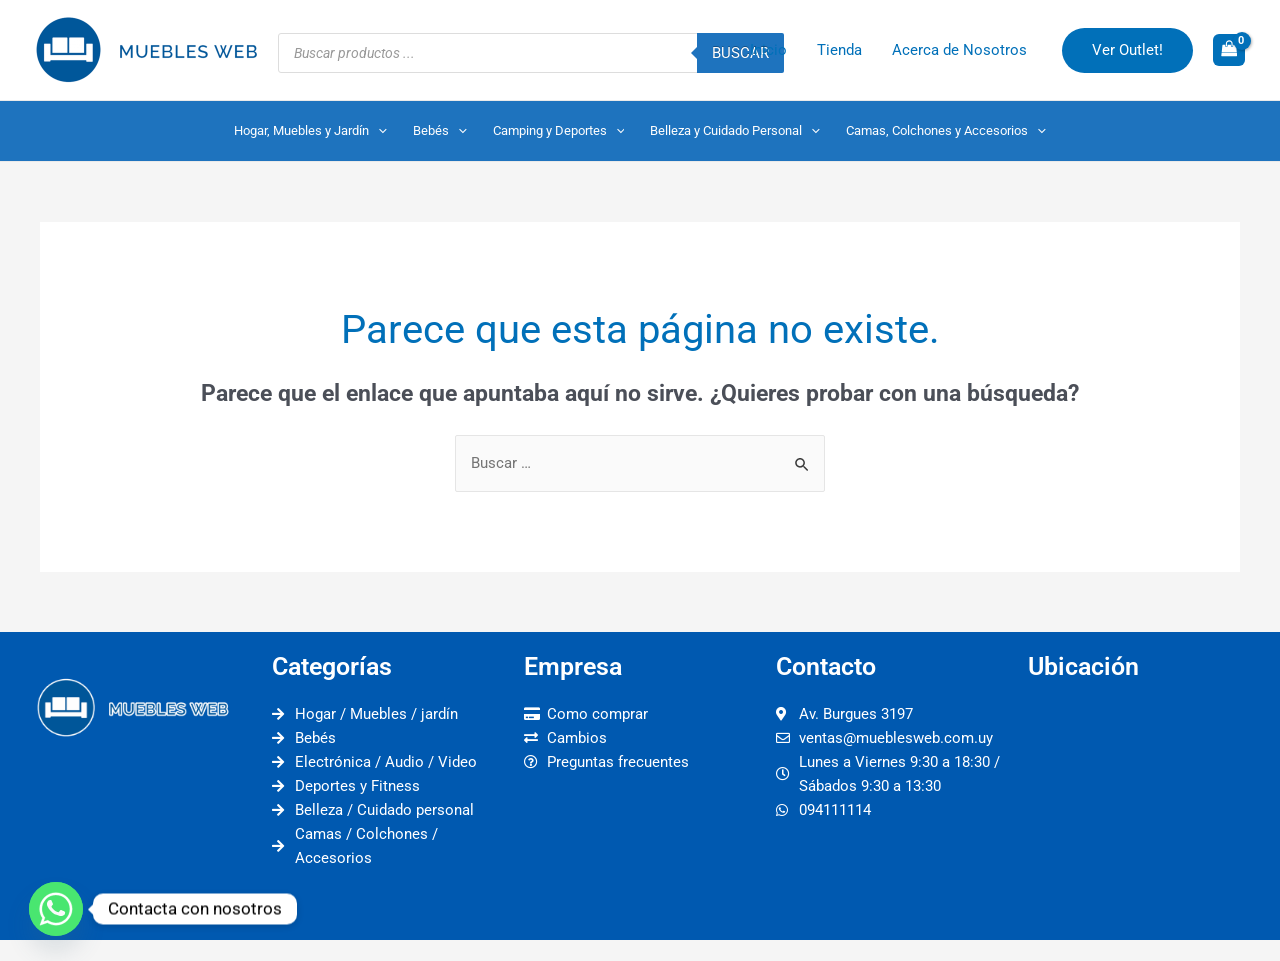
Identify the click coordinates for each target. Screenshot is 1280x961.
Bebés (440, 131)
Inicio (768, 50)
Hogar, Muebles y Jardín (310, 131)
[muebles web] (1144, 812)
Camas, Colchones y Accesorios (946, 131)
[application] (378, 131)
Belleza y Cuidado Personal (735, 131)
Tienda (839, 50)
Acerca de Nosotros (959, 50)
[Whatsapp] (56, 909)
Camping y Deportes (559, 131)
